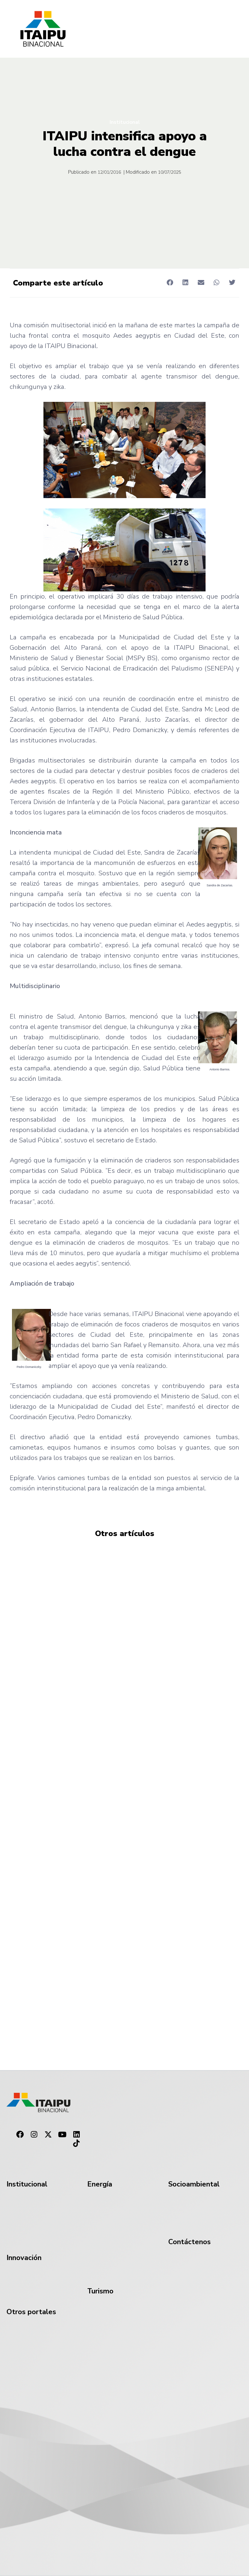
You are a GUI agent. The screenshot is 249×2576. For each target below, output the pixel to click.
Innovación (24, 2258)
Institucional (125, 122)
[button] (169, 282)
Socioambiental (193, 2184)
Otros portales (31, 2312)
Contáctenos (189, 2242)
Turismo (100, 2291)
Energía (99, 2184)
